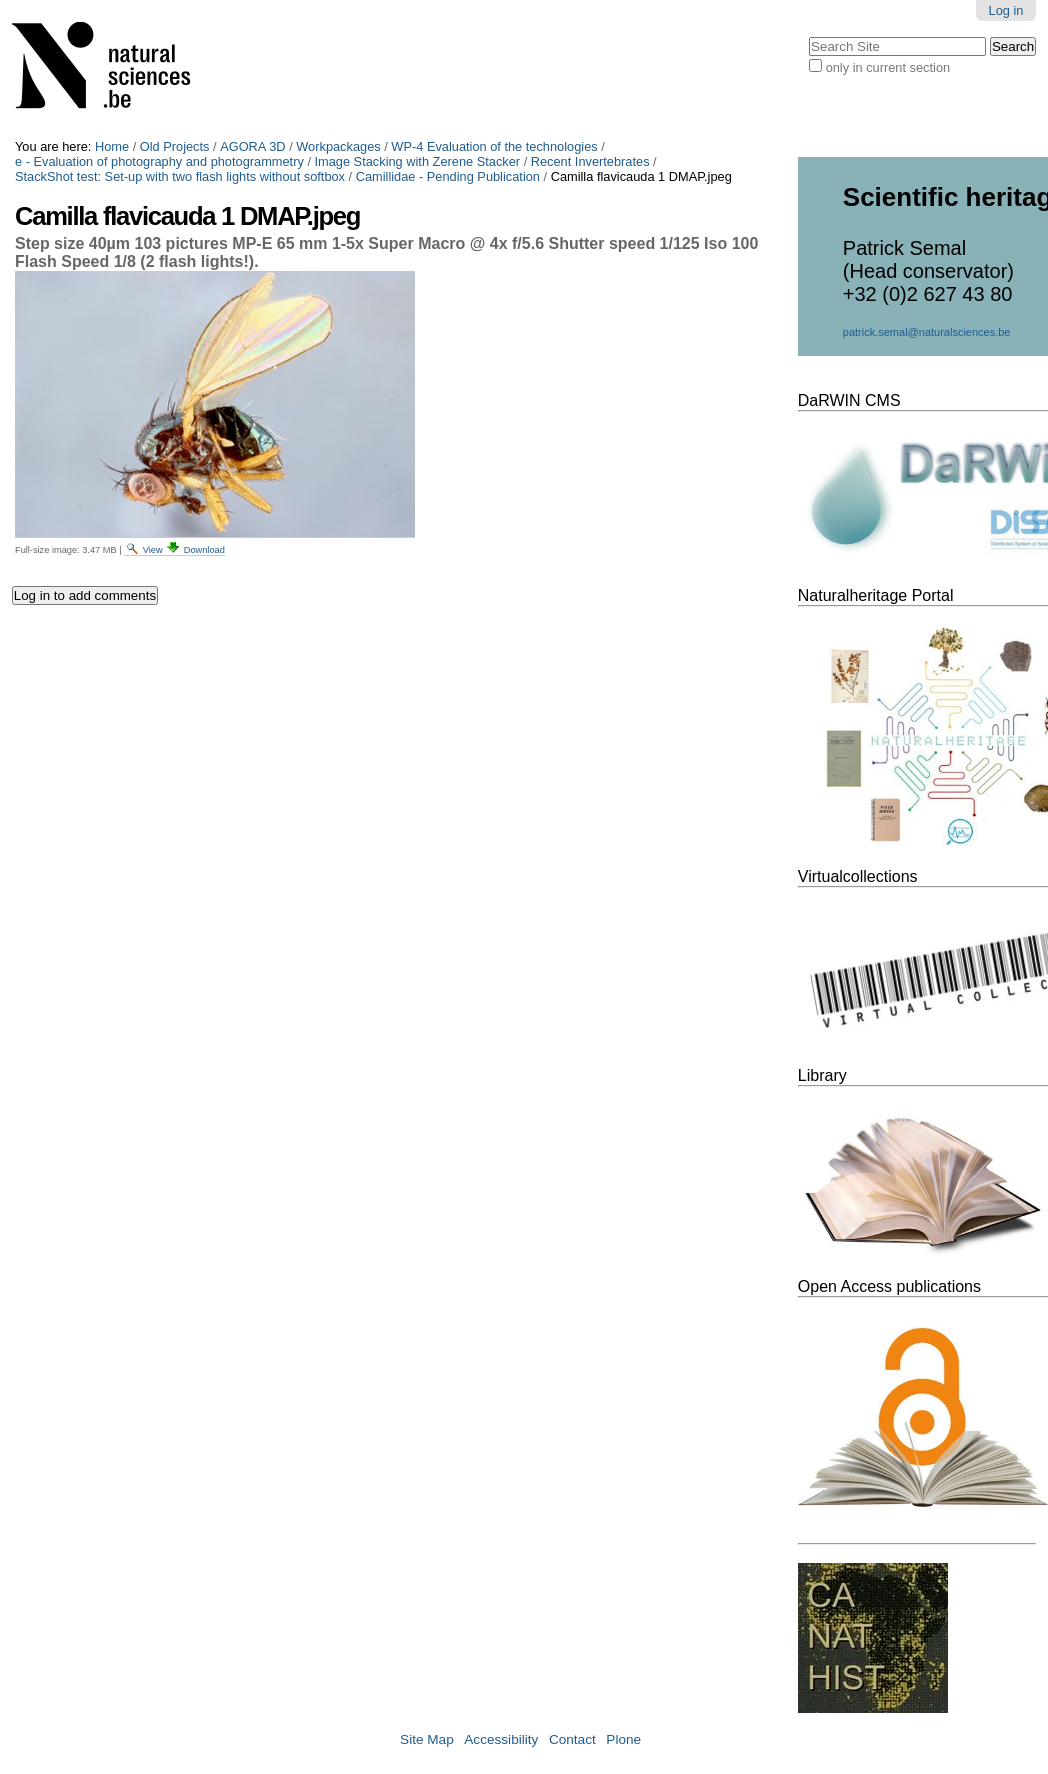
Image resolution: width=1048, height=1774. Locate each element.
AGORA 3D (252, 146)
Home (112, 146)
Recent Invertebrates (590, 161)
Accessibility (501, 1739)
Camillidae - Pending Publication (448, 176)
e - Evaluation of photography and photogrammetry (159, 161)
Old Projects (175, 146)
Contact (572, 1739)
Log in (1006, 10)
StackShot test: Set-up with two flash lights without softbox (180, 176)
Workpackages (338, 146)
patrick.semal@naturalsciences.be (927, 332)
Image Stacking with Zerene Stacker (418, 161)
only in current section (888, 67)
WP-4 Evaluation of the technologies (494, 146)
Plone (623, 1739)
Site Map (427, 1739)
